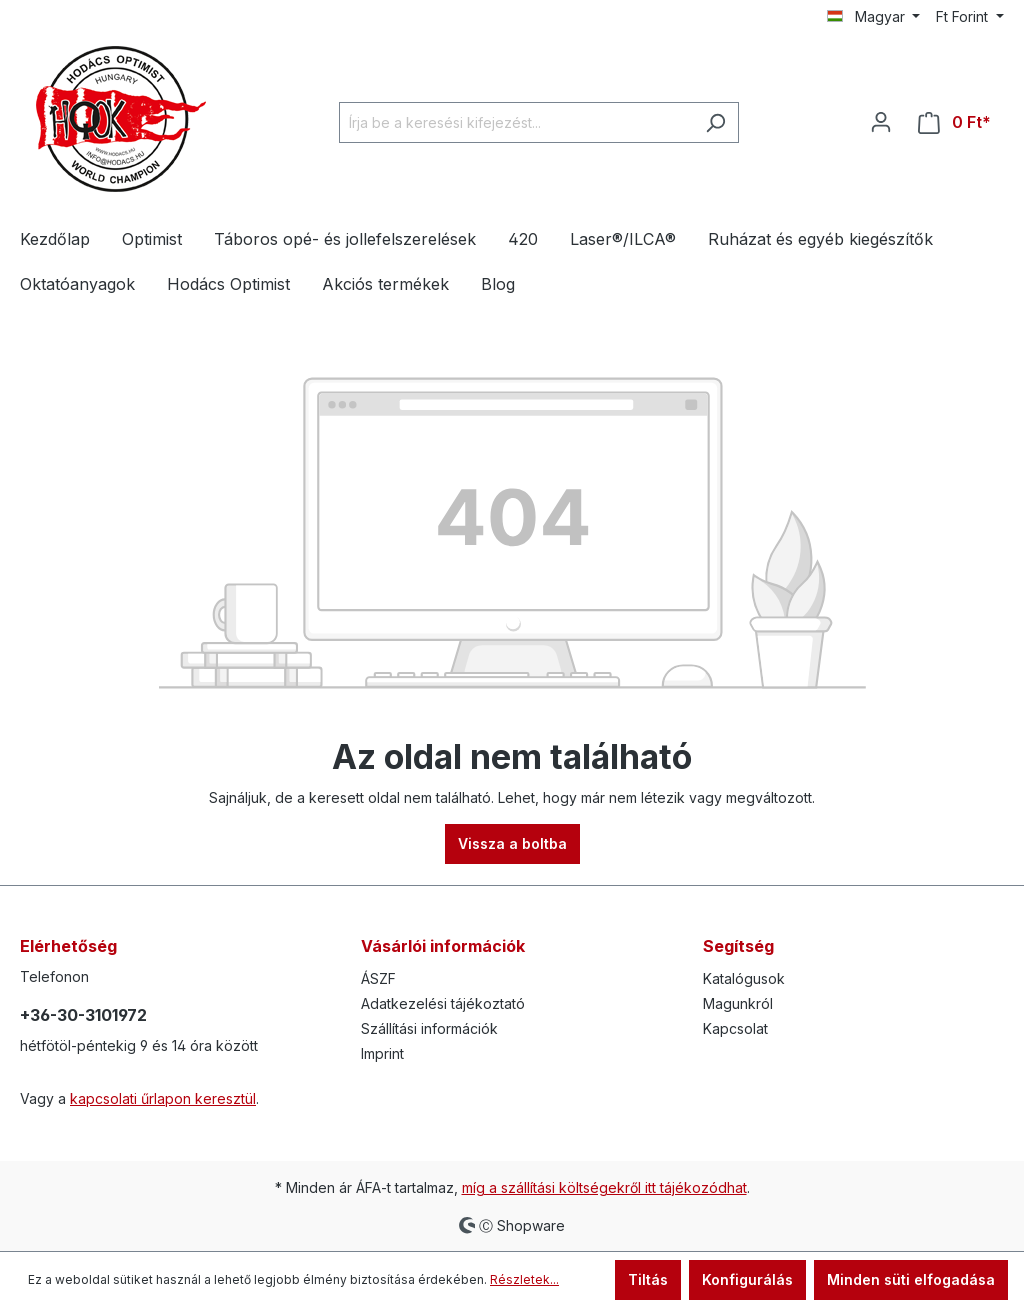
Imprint (382, 1053)
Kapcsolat (735, 1028)
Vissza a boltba (512, 843)
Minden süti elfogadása (911, 1279)
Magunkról (738, 1003)
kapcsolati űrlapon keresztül (163, 1098)
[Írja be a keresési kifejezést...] (516, 122)
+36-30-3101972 (83, 1015)
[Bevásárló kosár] (954, 122)
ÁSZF (378, 978)
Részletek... (524, 1279)
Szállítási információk (429, 1028)
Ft (964, 16)
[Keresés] (715, 122)
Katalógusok (744, 978)
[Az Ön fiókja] (881, 122)
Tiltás (648, 1279)
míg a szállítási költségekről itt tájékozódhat (604, 1187)
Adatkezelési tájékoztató (443, 1003)
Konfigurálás (747, 1279)
